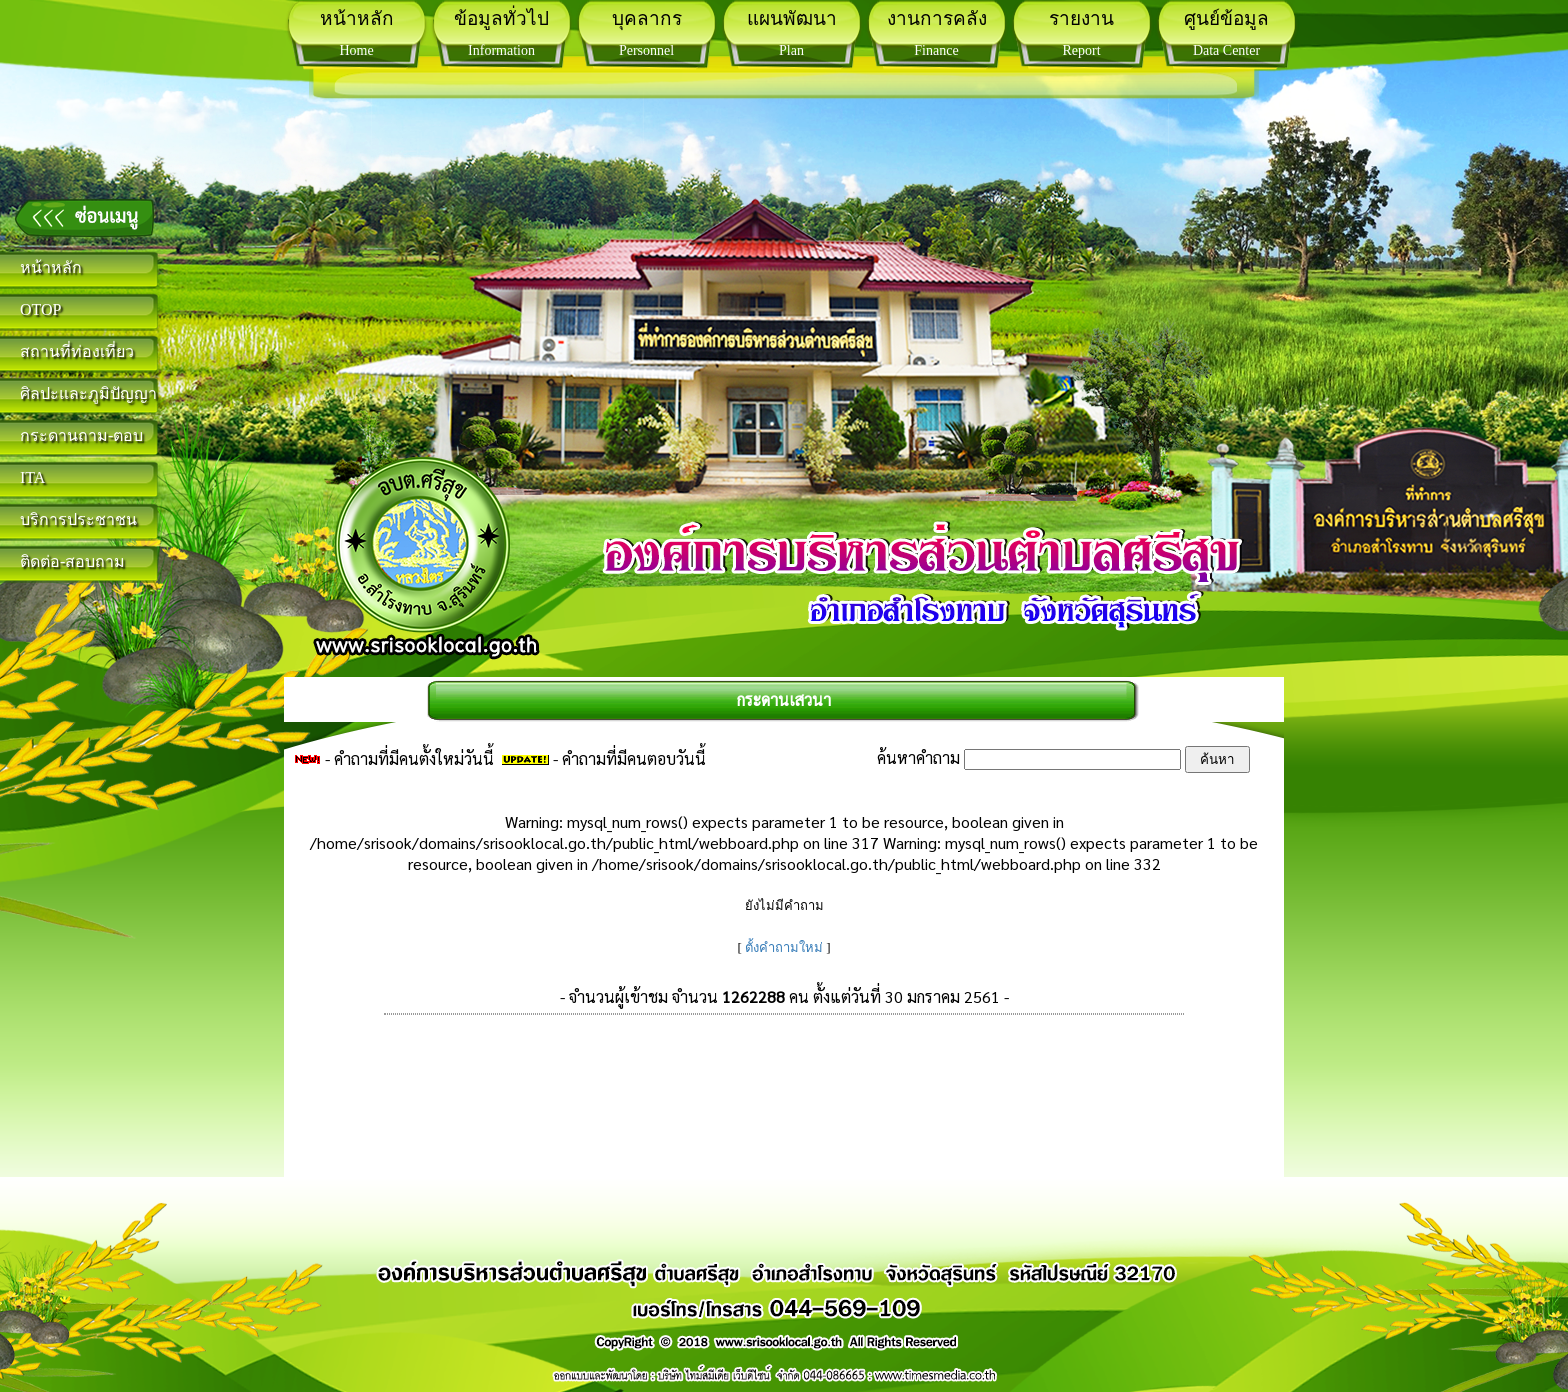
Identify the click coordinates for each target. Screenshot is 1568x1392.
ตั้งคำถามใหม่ (784, 947)
